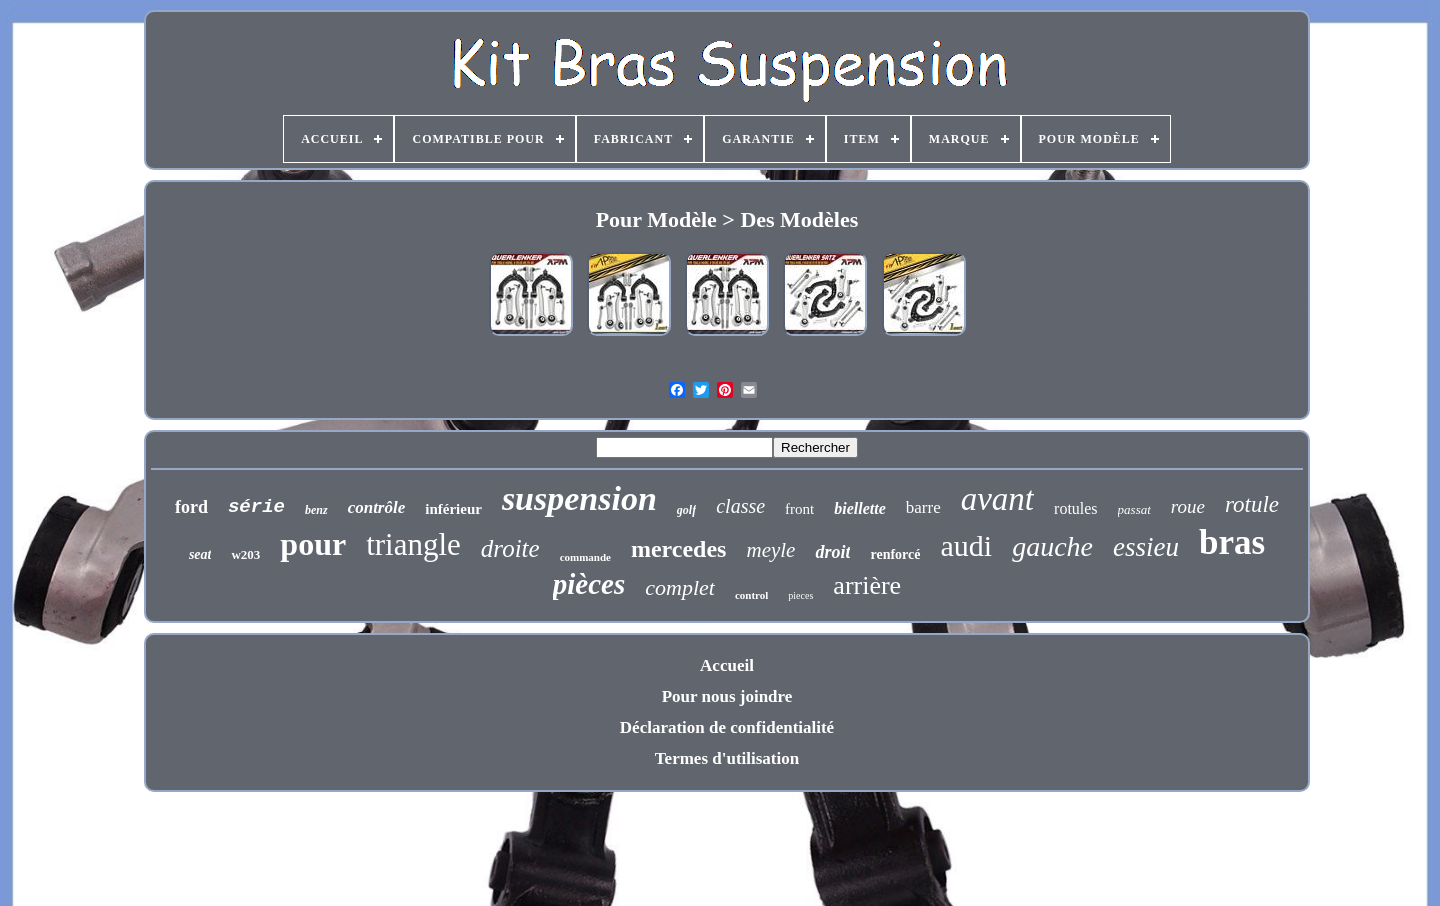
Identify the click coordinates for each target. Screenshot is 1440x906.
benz (316, 510)
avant (997, 499)
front (799, 509)
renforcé (895, 554)
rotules (1076, 508)
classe (740, 506)
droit (832, 552)
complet (680, 587)
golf (686, 510)
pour (313, 544)
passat (1134, 509)
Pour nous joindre (727, 696)
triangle (413, 544)
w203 (245, 554)
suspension (579, 498)
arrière (867, 585)
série (256, 507)
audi (966, 545)
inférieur (453, 509)
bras (1232, 542)
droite (510, 548)
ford (191, 507)
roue (1188, 506)
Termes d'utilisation (727, 758)
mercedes (679, 549)
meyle (770, 550)
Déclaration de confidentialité (727, 727)
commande (585, 557)
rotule (1252, 504)
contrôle (377, 507)
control (751, 595)
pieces (800, 595)
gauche (1052, 546)
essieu (1146, 547)
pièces (589, 584)
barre (923, 507)
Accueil (727, 665)
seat (200, 554)
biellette (860, 508)
